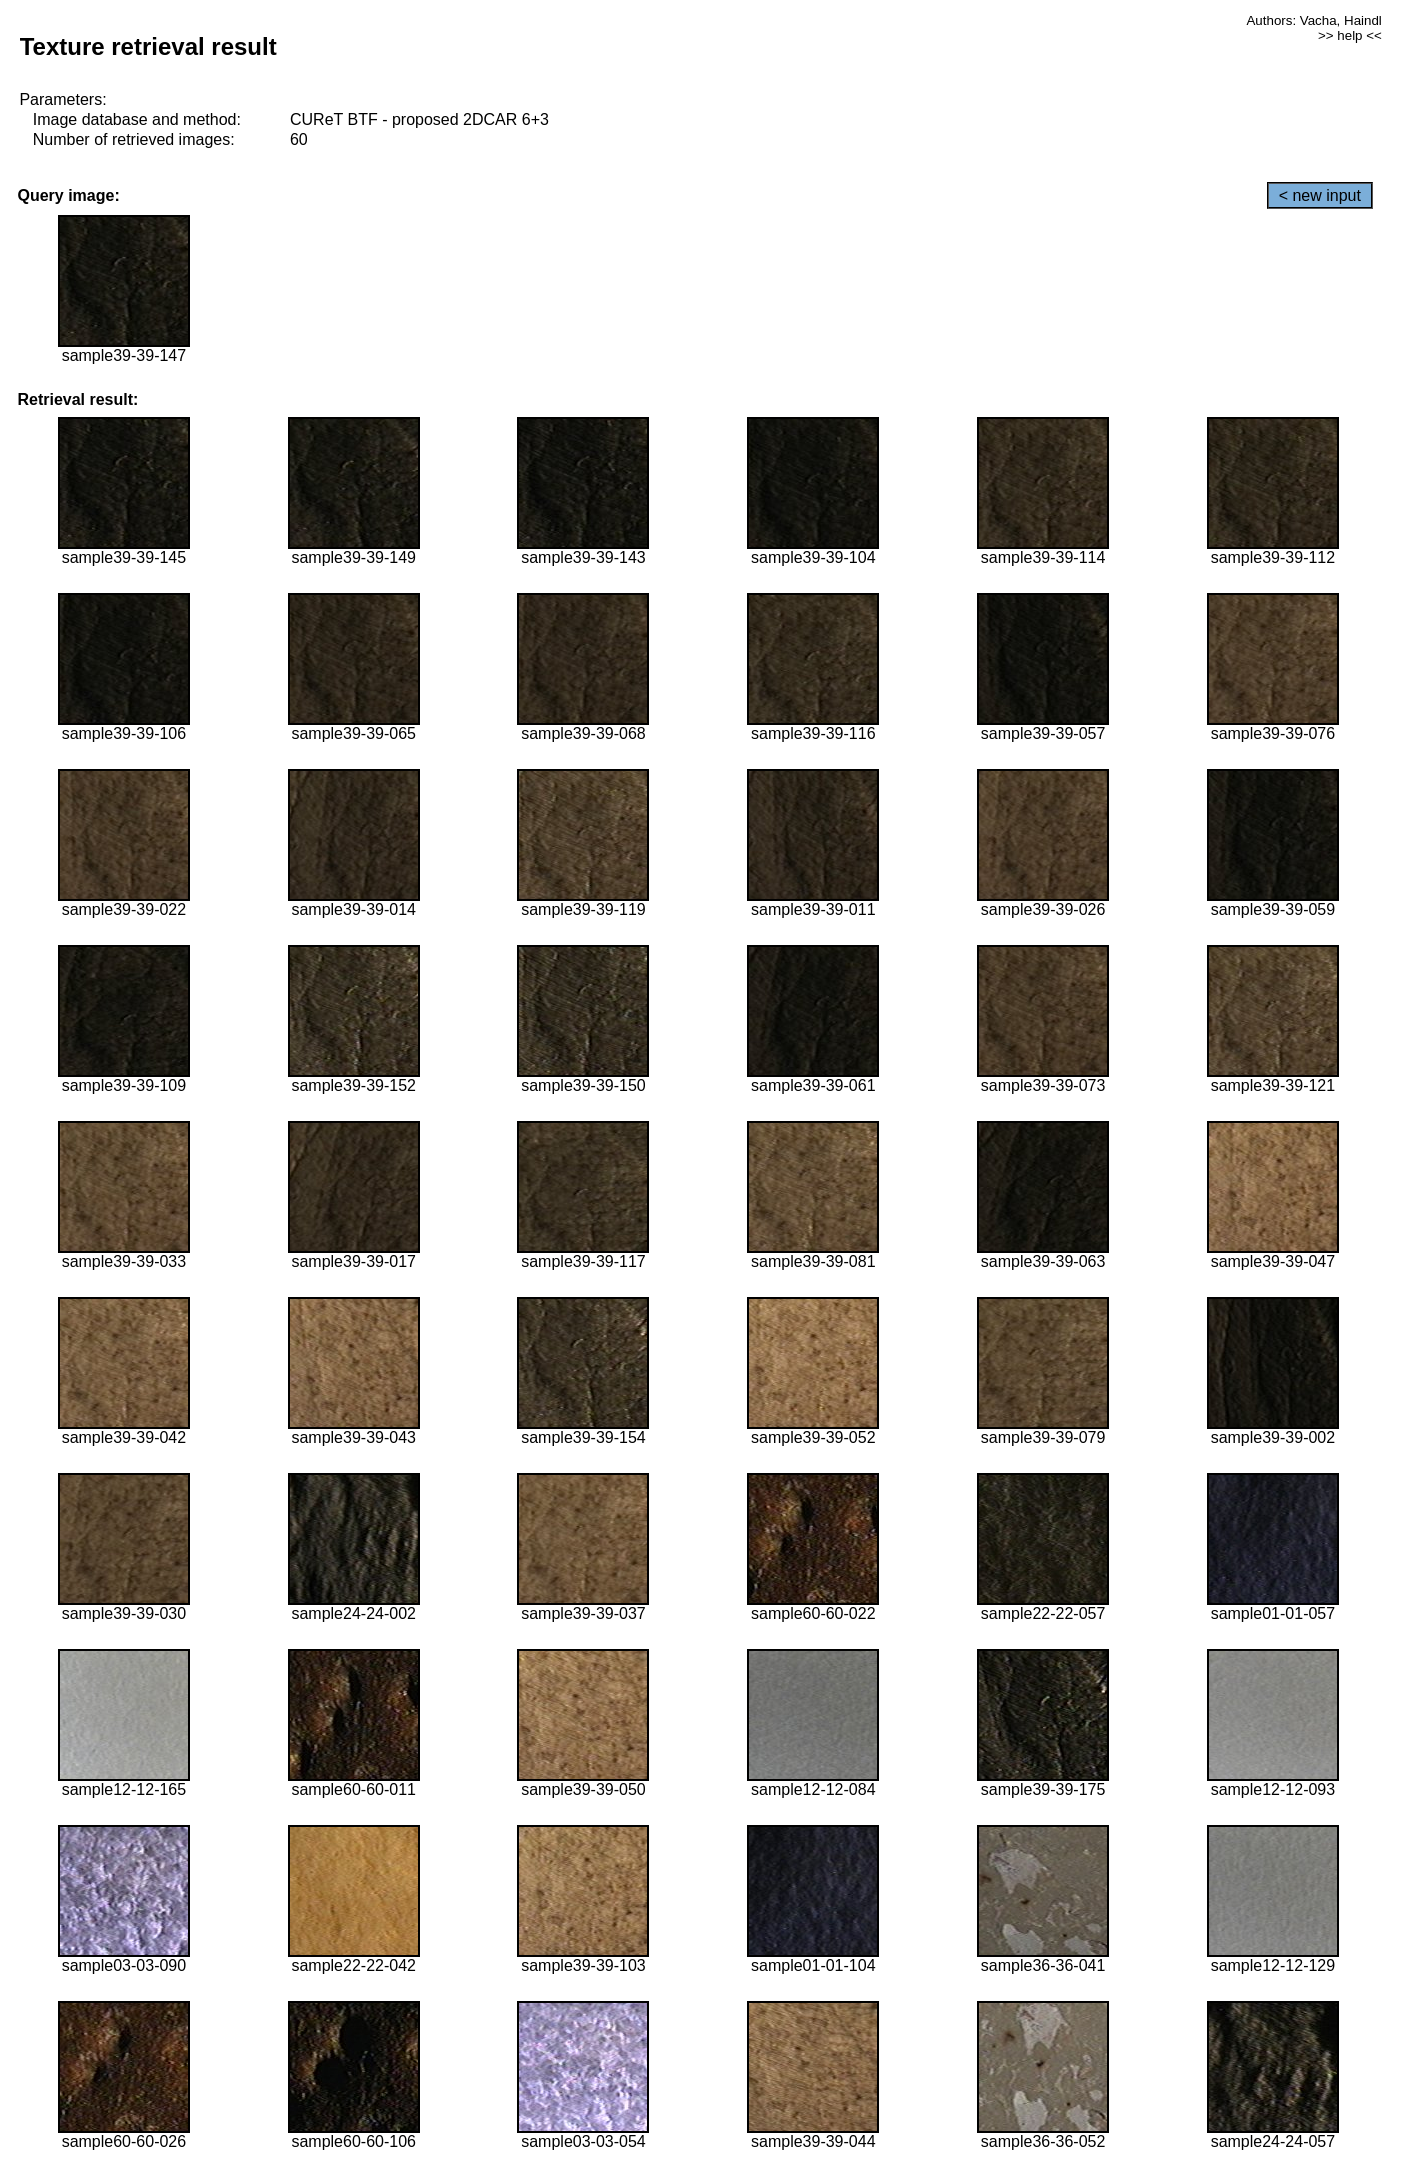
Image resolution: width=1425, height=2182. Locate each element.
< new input (1320, 195)
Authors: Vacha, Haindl (1313, 20)
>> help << (1350, 35)
